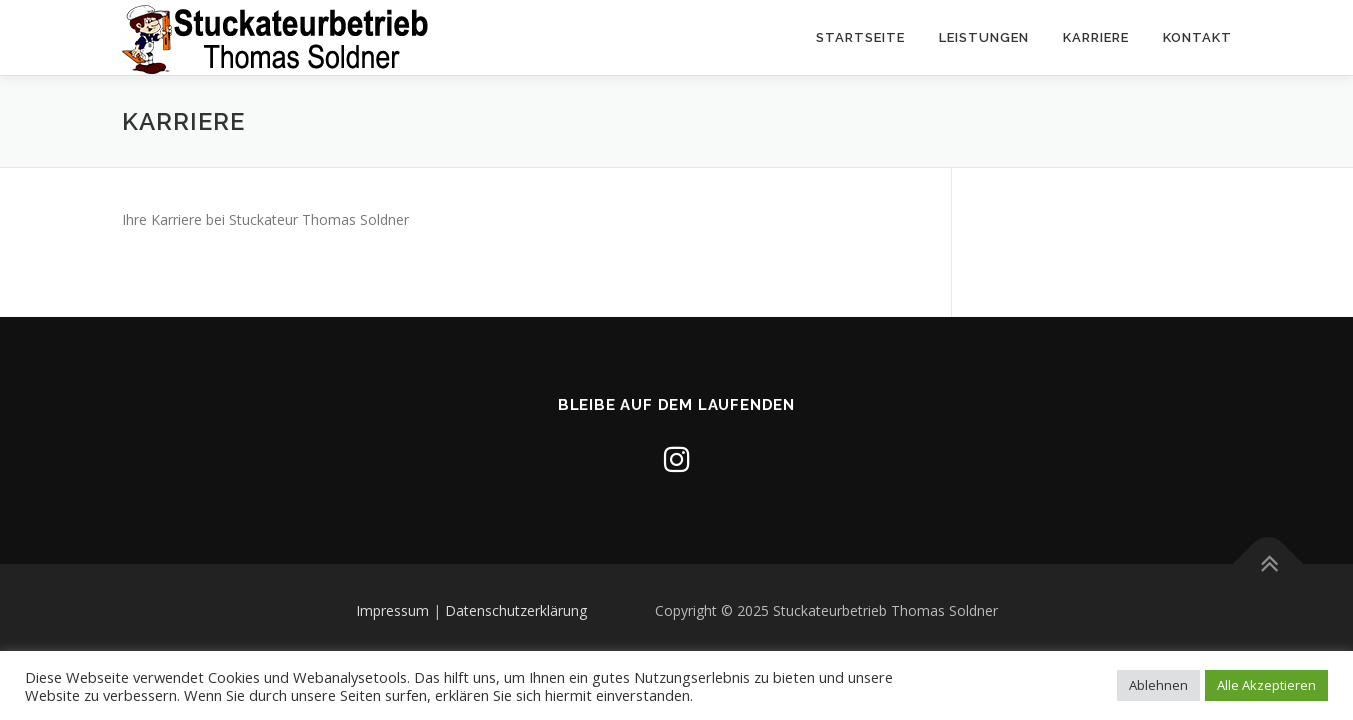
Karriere (1096, 37)
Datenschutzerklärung (516, 610)
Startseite (860, 37)
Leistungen (984, 37)
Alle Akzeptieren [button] (1266, 685)
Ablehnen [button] (1158, 685)
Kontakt (1197, 37)
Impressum (392, 610)
